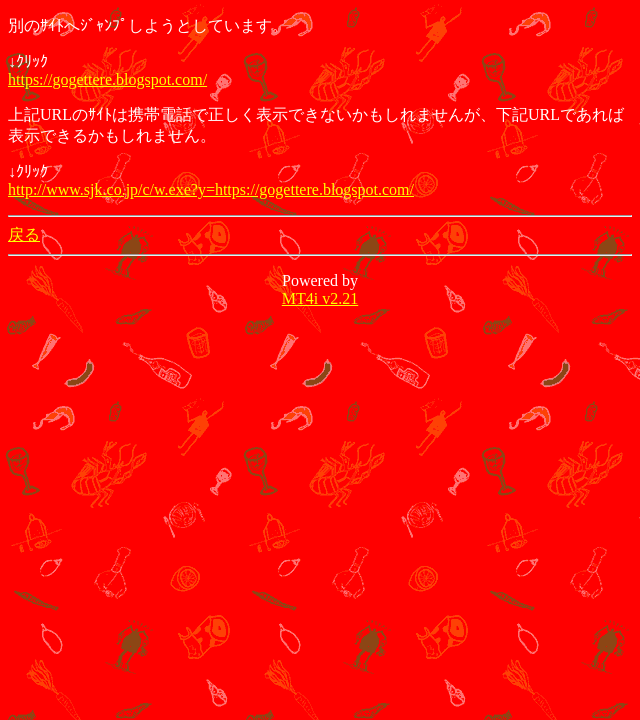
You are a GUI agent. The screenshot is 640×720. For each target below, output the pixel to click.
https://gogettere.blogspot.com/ (107, 79)
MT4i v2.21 (320, 298)
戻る (24, 234)
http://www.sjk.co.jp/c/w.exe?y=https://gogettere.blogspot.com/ (211, 189)
